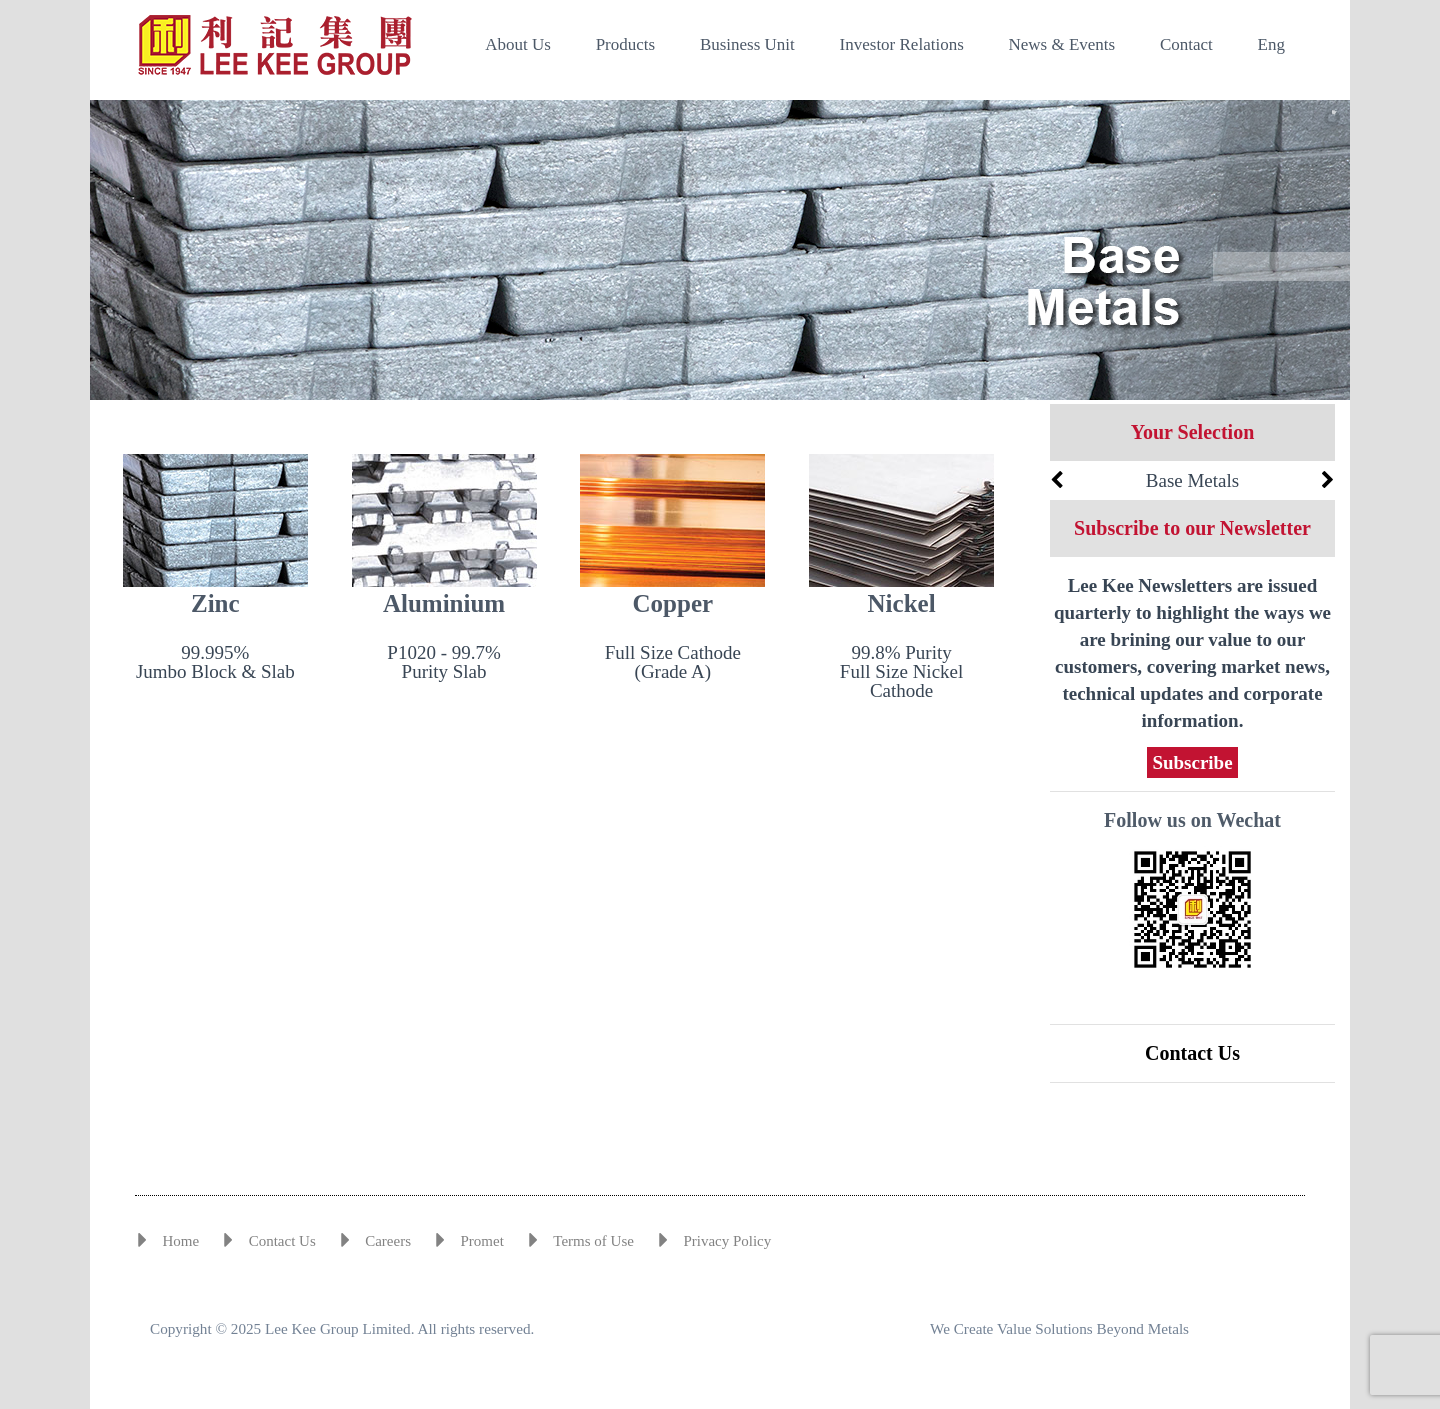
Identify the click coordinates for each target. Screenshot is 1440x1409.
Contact (1186, 44)
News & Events (1062, 44)
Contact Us (1192, 1053)
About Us (518, 44)
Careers (388, 1241)
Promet (481, 1241)
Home (181, 1241)
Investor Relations (902, 44)
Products (626, 44)
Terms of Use (593, 1241)
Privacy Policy (727, 1241)
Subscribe (1192, 762)
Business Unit (747, 44)
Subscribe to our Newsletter (1192, 528)
